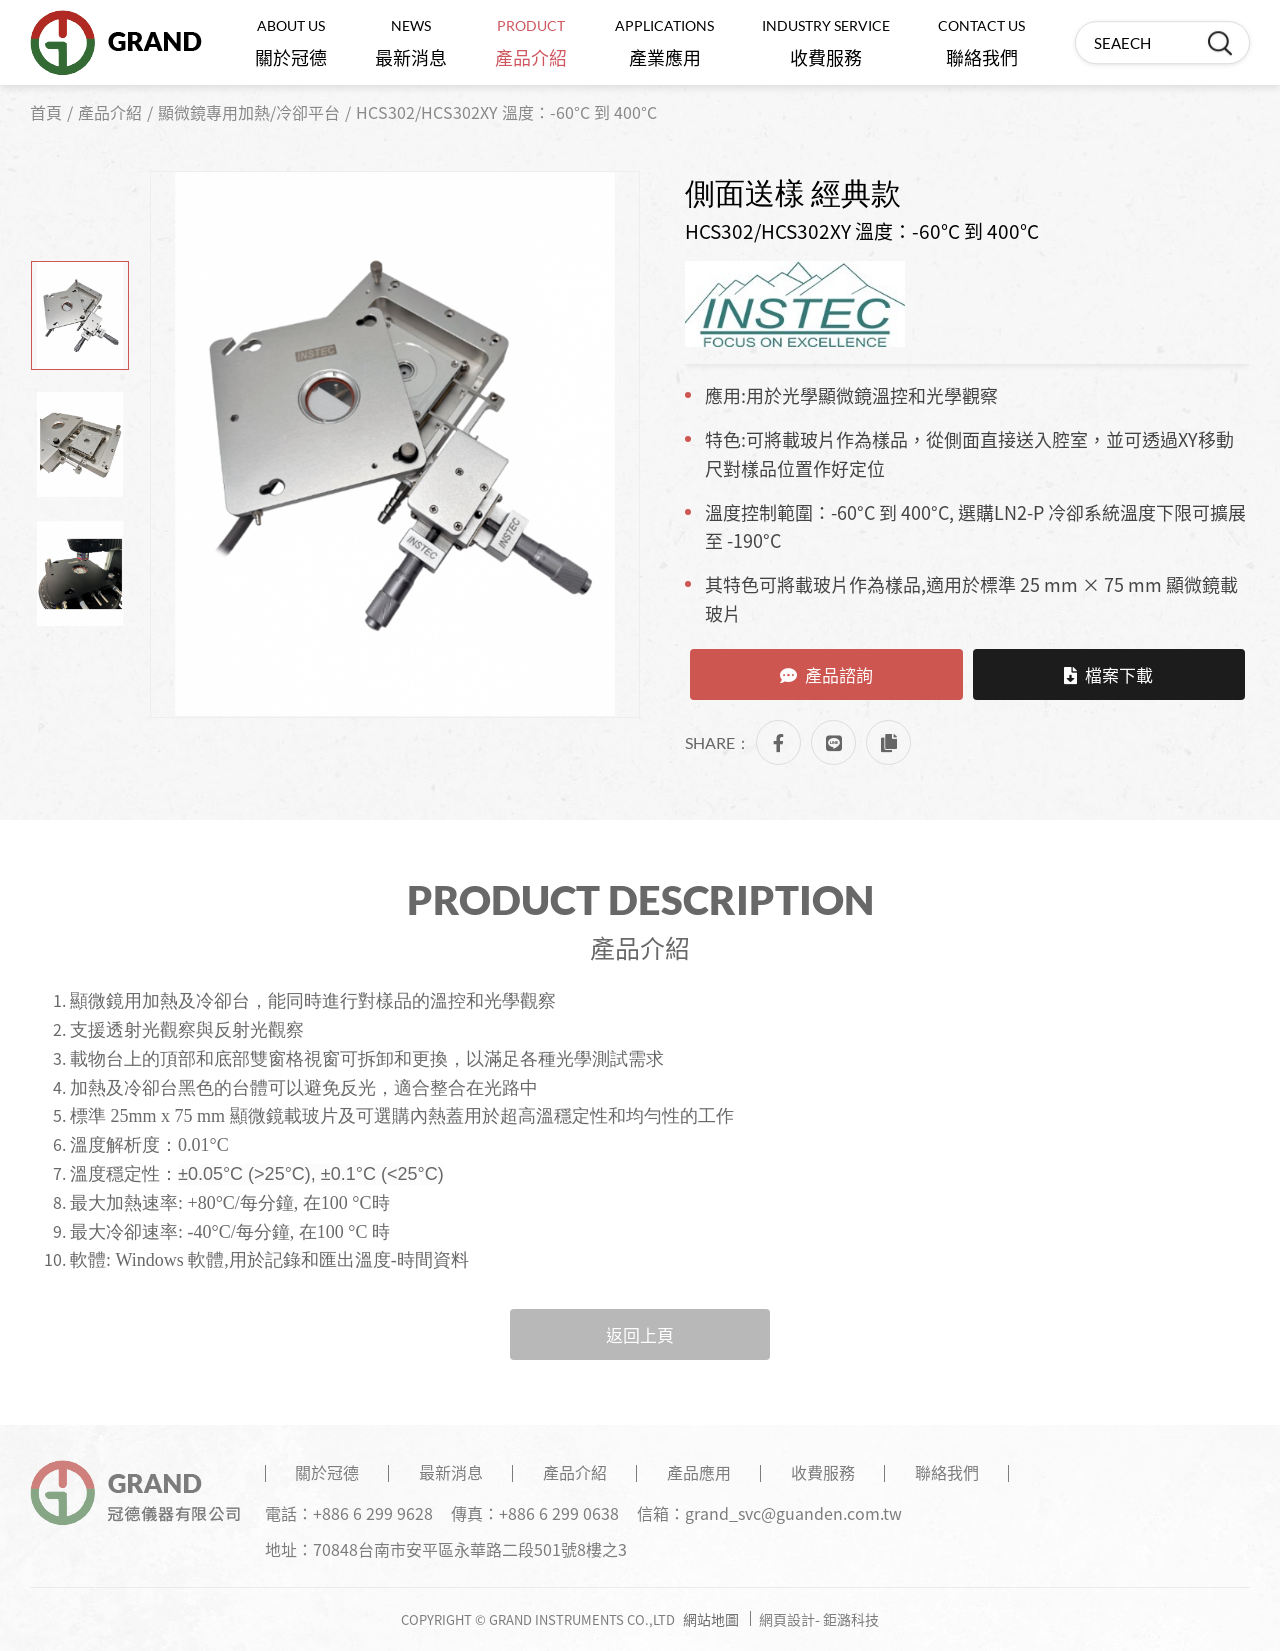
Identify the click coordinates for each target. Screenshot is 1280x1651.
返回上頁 (640, 1334)
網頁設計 (787, 1619)
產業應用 (664, 43)
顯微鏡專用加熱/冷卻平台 (249, 112)
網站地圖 (711, 1619)
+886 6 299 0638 (559, 1513)
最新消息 (411, 43)
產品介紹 (531, 43)
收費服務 (826, 43)
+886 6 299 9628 (373, 1513)
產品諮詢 (826, 674)
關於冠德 (291, 43)
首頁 (46, 112)
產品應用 (699, 1472)
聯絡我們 (981, 43)
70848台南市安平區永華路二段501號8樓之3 (470, 1549)
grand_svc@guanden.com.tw (793, 1513)
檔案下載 (1108, 674)
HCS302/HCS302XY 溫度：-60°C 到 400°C (506, 112)
